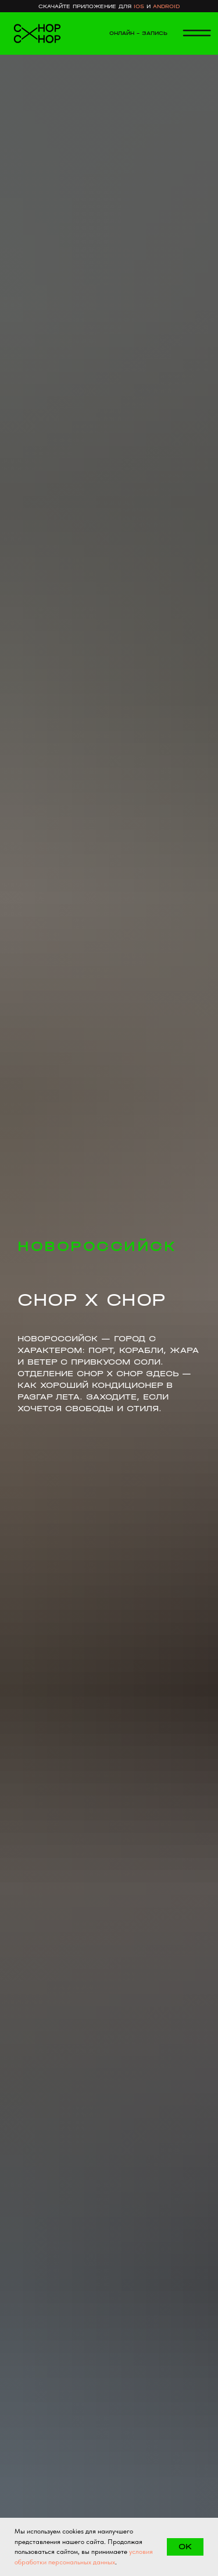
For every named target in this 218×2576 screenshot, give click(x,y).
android (166, 6)
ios (139, 6)
